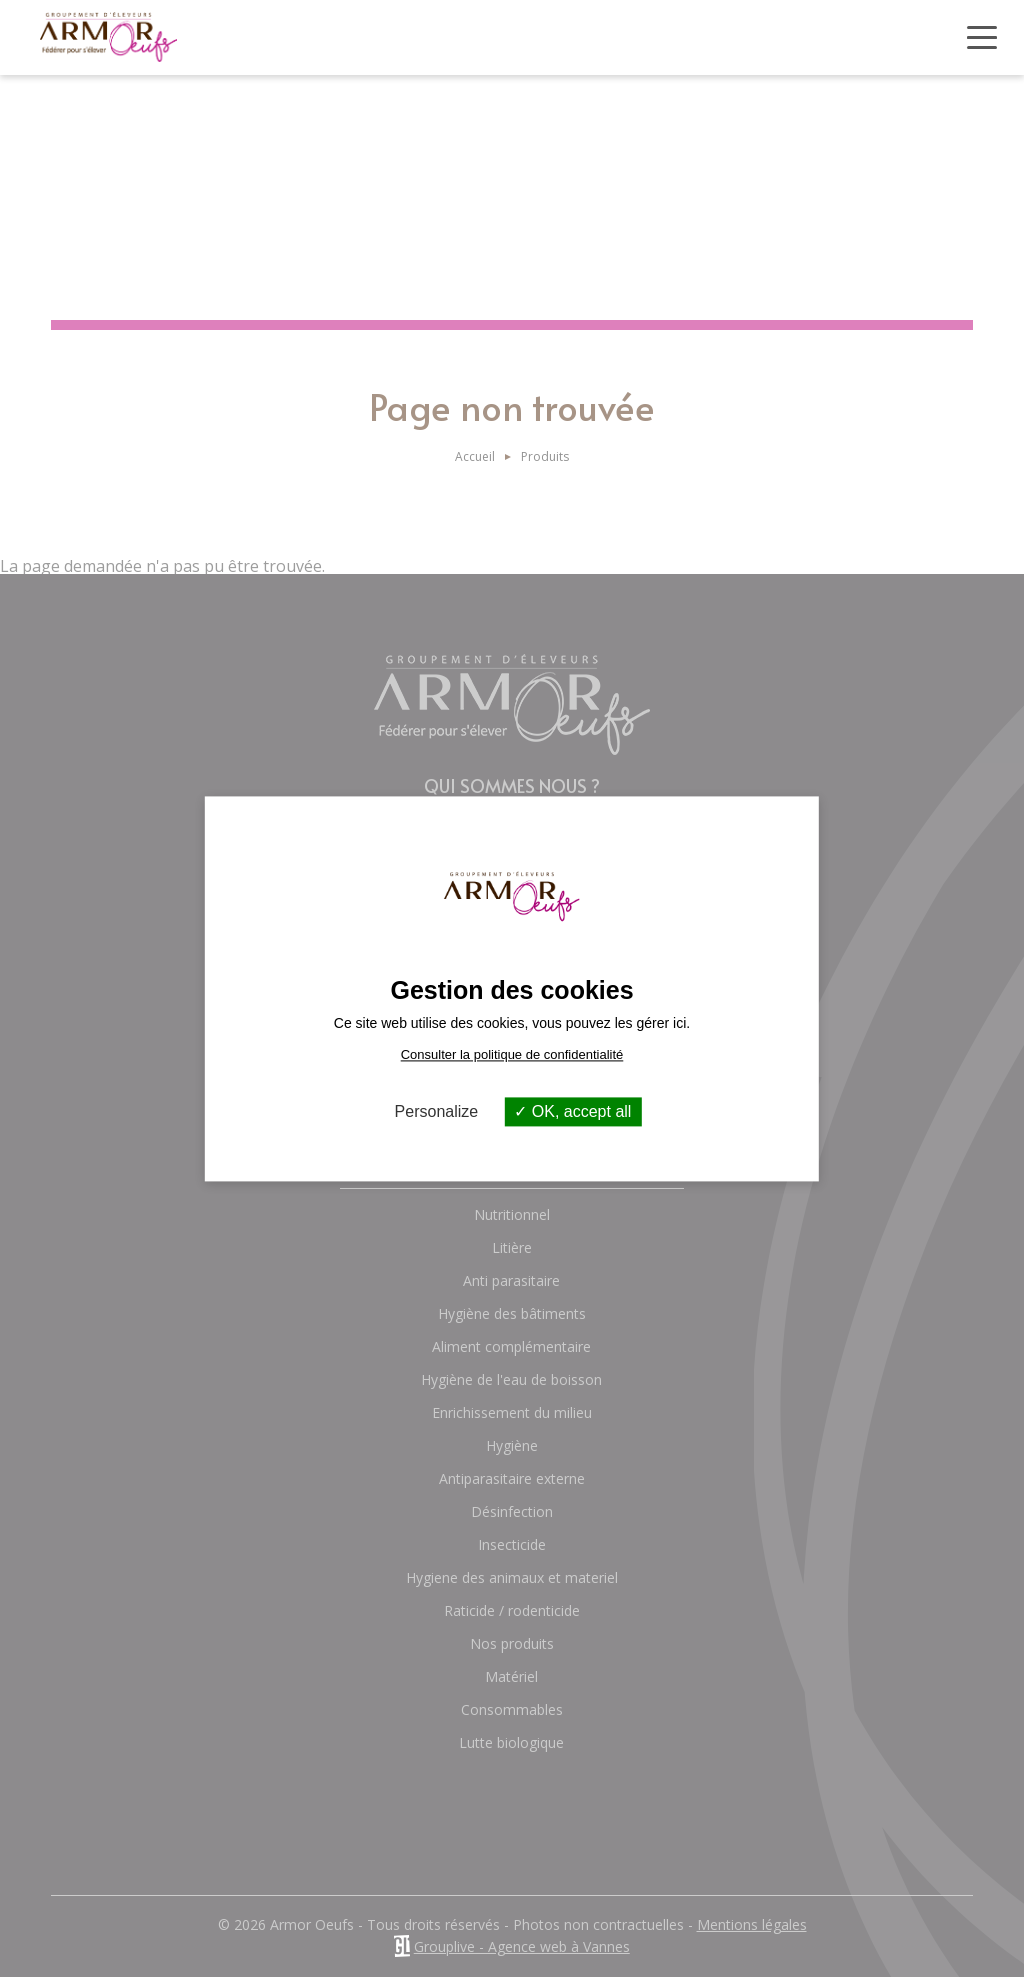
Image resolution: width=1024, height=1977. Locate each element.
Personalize (437, 1111)
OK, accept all (572, 1111)
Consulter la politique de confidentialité (512, 1054)
